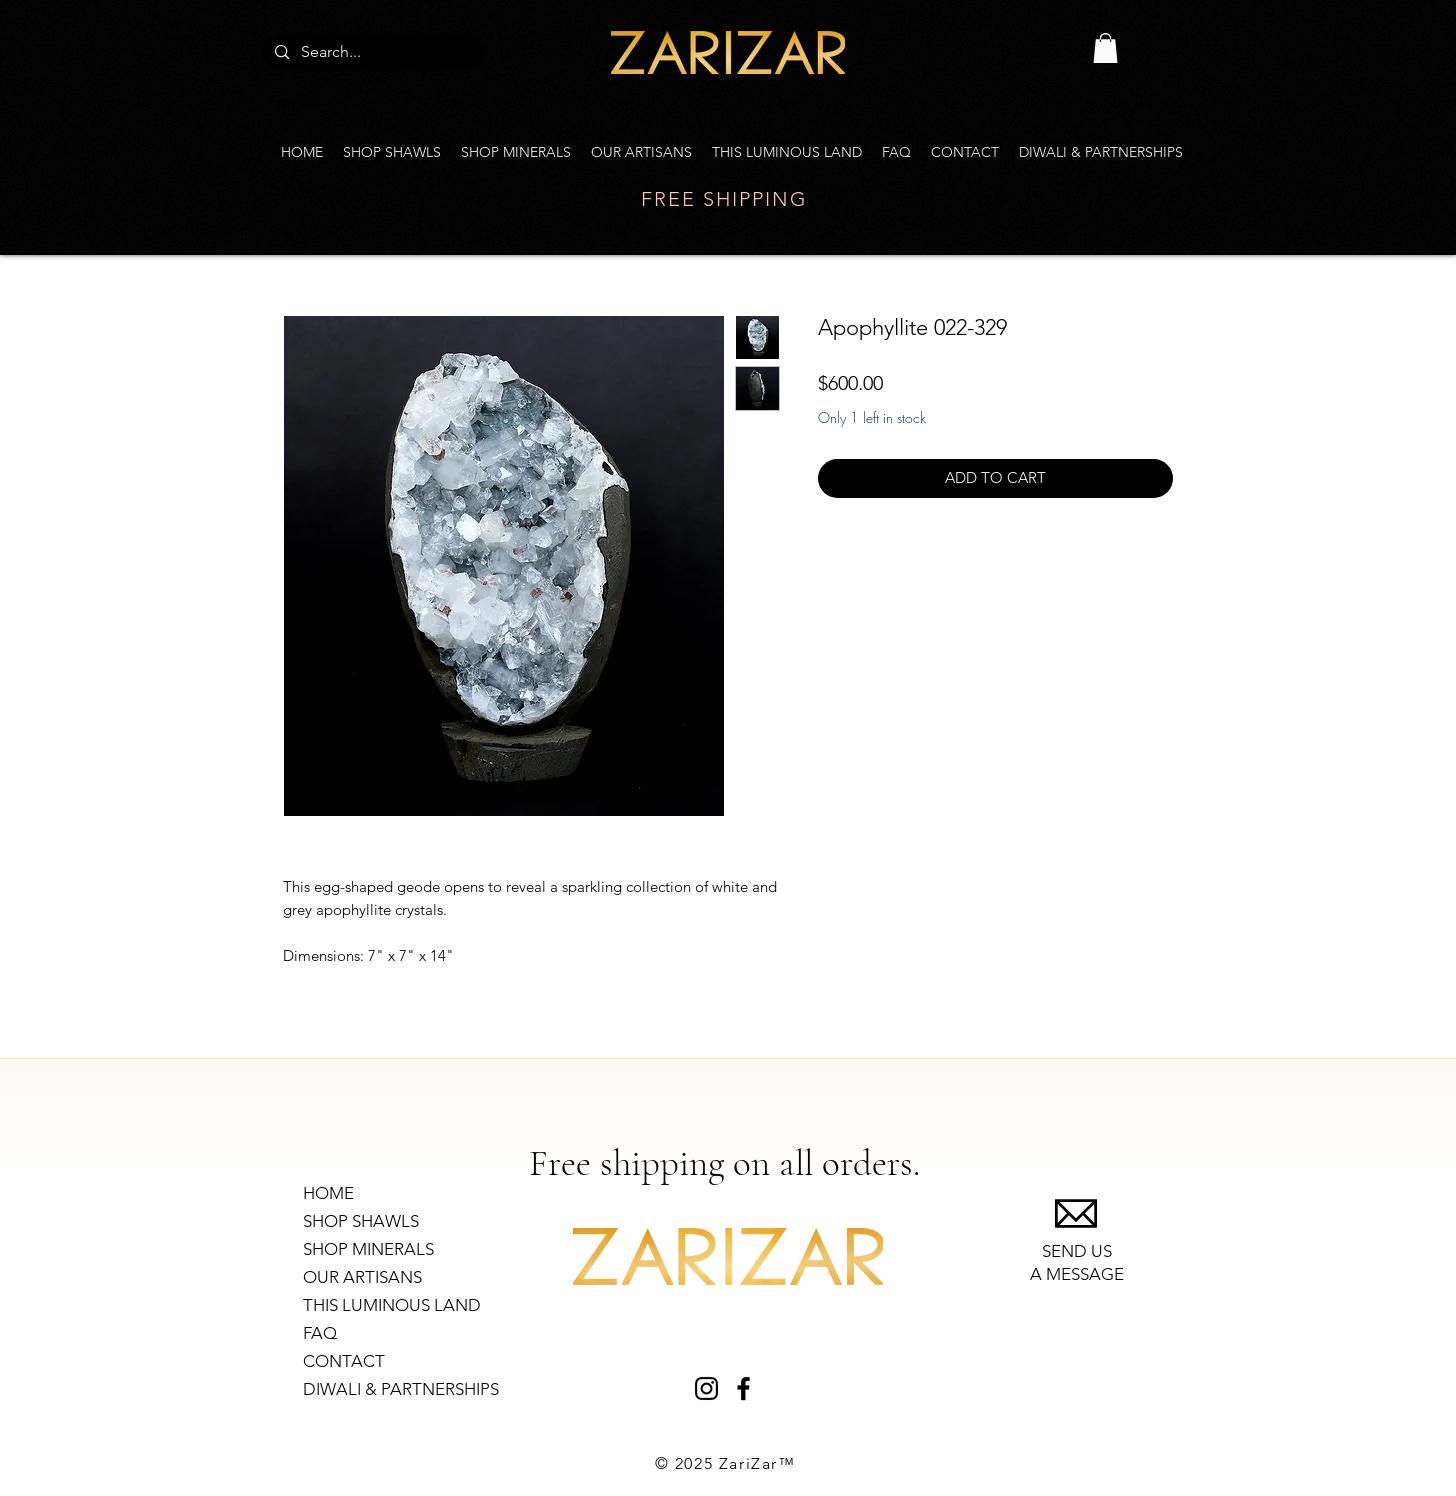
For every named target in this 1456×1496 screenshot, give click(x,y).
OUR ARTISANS (362, 1277)
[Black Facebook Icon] (743, 1388)
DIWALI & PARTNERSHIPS (401, 1389)
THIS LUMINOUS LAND (392, 1305)
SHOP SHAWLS (361, 1221)
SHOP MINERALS (368, 1249)
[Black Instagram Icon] (706, 1388)
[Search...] (372, 52)
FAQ (320, 1333)
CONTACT (344, 1361)
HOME (328, 1193)
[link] (1105, 48)
